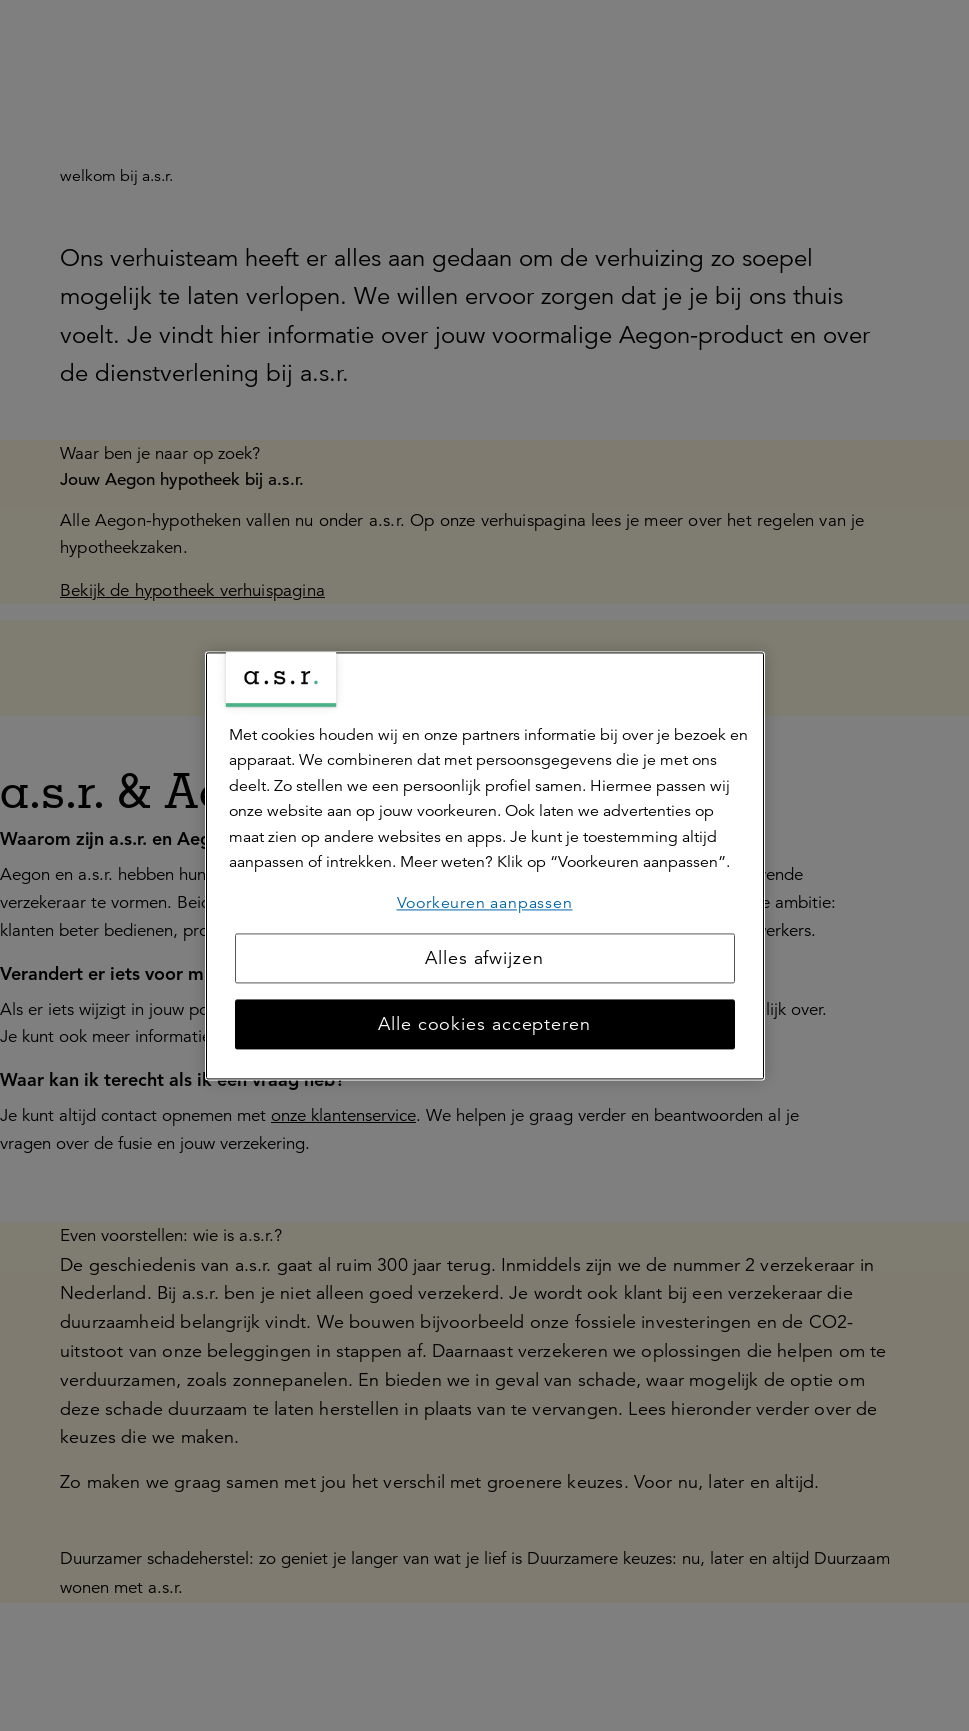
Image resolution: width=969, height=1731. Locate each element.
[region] (485, 865)
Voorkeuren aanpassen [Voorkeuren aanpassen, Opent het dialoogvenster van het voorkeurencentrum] (485, 903)
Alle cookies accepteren (484, 1024)
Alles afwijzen (484, 958)
